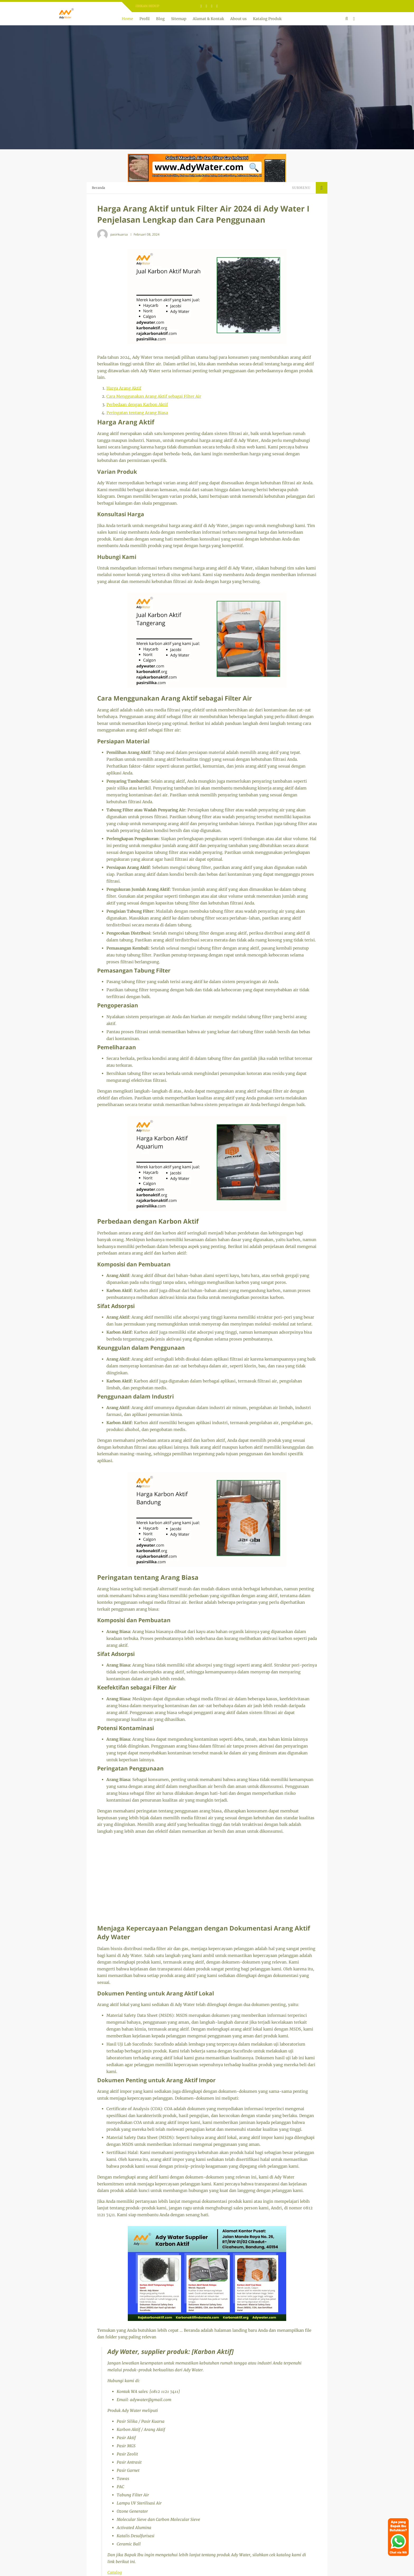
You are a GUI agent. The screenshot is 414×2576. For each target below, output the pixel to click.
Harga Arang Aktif (123, 388)
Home (127, 18)
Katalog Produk (267, 18)
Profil (144, 18)
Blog (160, 18)
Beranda (98, 188)
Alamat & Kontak (208, 18)
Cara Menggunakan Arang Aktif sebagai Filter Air (153, 396)
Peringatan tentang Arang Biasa (137, 412)
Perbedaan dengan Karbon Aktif (137, 404)
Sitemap (178, 18)
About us (238, 18)
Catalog (114, 2572)
